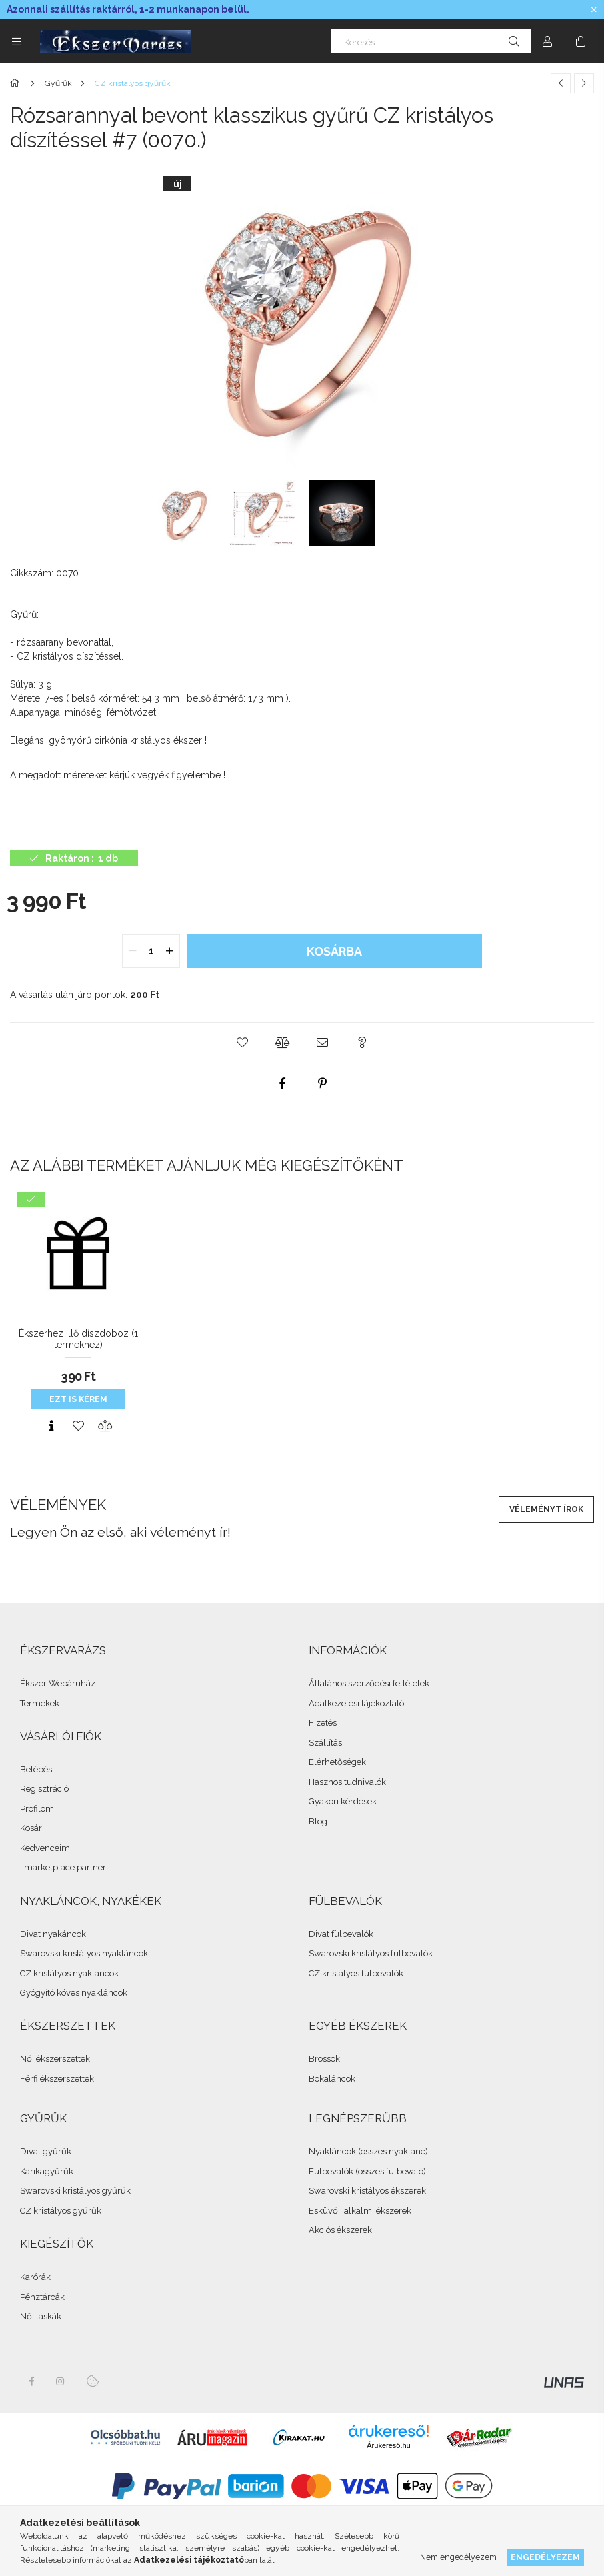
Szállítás (325, 1743)
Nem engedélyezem (458, 2557)
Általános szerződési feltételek (369, 1683)
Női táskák (40, 2316)
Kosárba (334, 951)
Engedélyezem (545, 2557)
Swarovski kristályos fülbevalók (371, 1953)
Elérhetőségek (337, 1762)
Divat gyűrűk (45, 2151)
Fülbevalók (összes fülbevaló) (367, 2171)
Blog (318, 1821)
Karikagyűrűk (46, 2171)
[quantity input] (151, 951)
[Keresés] (431, 41)
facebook (31, 2381)
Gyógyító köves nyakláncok (73, 1993)
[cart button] (580, 41)
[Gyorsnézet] (51, 1426)
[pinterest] (322, 1083)
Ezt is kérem (78, 1399)
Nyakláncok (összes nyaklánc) (368, 2151)
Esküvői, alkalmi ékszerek (360, 2211)
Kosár (31, 1828)
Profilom (37, 1809)
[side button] (16, 41)
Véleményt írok (546, 1509)
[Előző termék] (561, 83)
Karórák (35, 2277)
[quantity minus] (133, 951)
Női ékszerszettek (55, 2059)
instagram (60, 2381)
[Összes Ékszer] (17, 83)
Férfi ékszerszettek (57, 2079)
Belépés (36, 1769)
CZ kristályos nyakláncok (69, 1973)
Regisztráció (44, 1789)
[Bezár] (594, 10)
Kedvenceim (45, 1848)
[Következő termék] (584, 83)
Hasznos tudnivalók (347, 1782)
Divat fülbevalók (341, 1934)
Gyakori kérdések (343, 1801)
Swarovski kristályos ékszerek (367, 2191)
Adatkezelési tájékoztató (356, 1703)
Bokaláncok (332, 2079)
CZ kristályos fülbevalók (356, 1973)
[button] (242, 1043)
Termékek (39, 1703)
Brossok (324, 2059)
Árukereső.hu (388, 2445)
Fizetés (323, 1723)
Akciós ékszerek (340, 2230)
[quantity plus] (169, 951)
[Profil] (547, 41)
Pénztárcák (42, 2297)
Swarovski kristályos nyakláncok (84, 1953)
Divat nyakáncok (53, 1934)
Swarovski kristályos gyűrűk (75, 2191)
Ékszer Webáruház (57, 1683)
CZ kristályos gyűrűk (60, 2211)
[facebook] (282, 1083)
